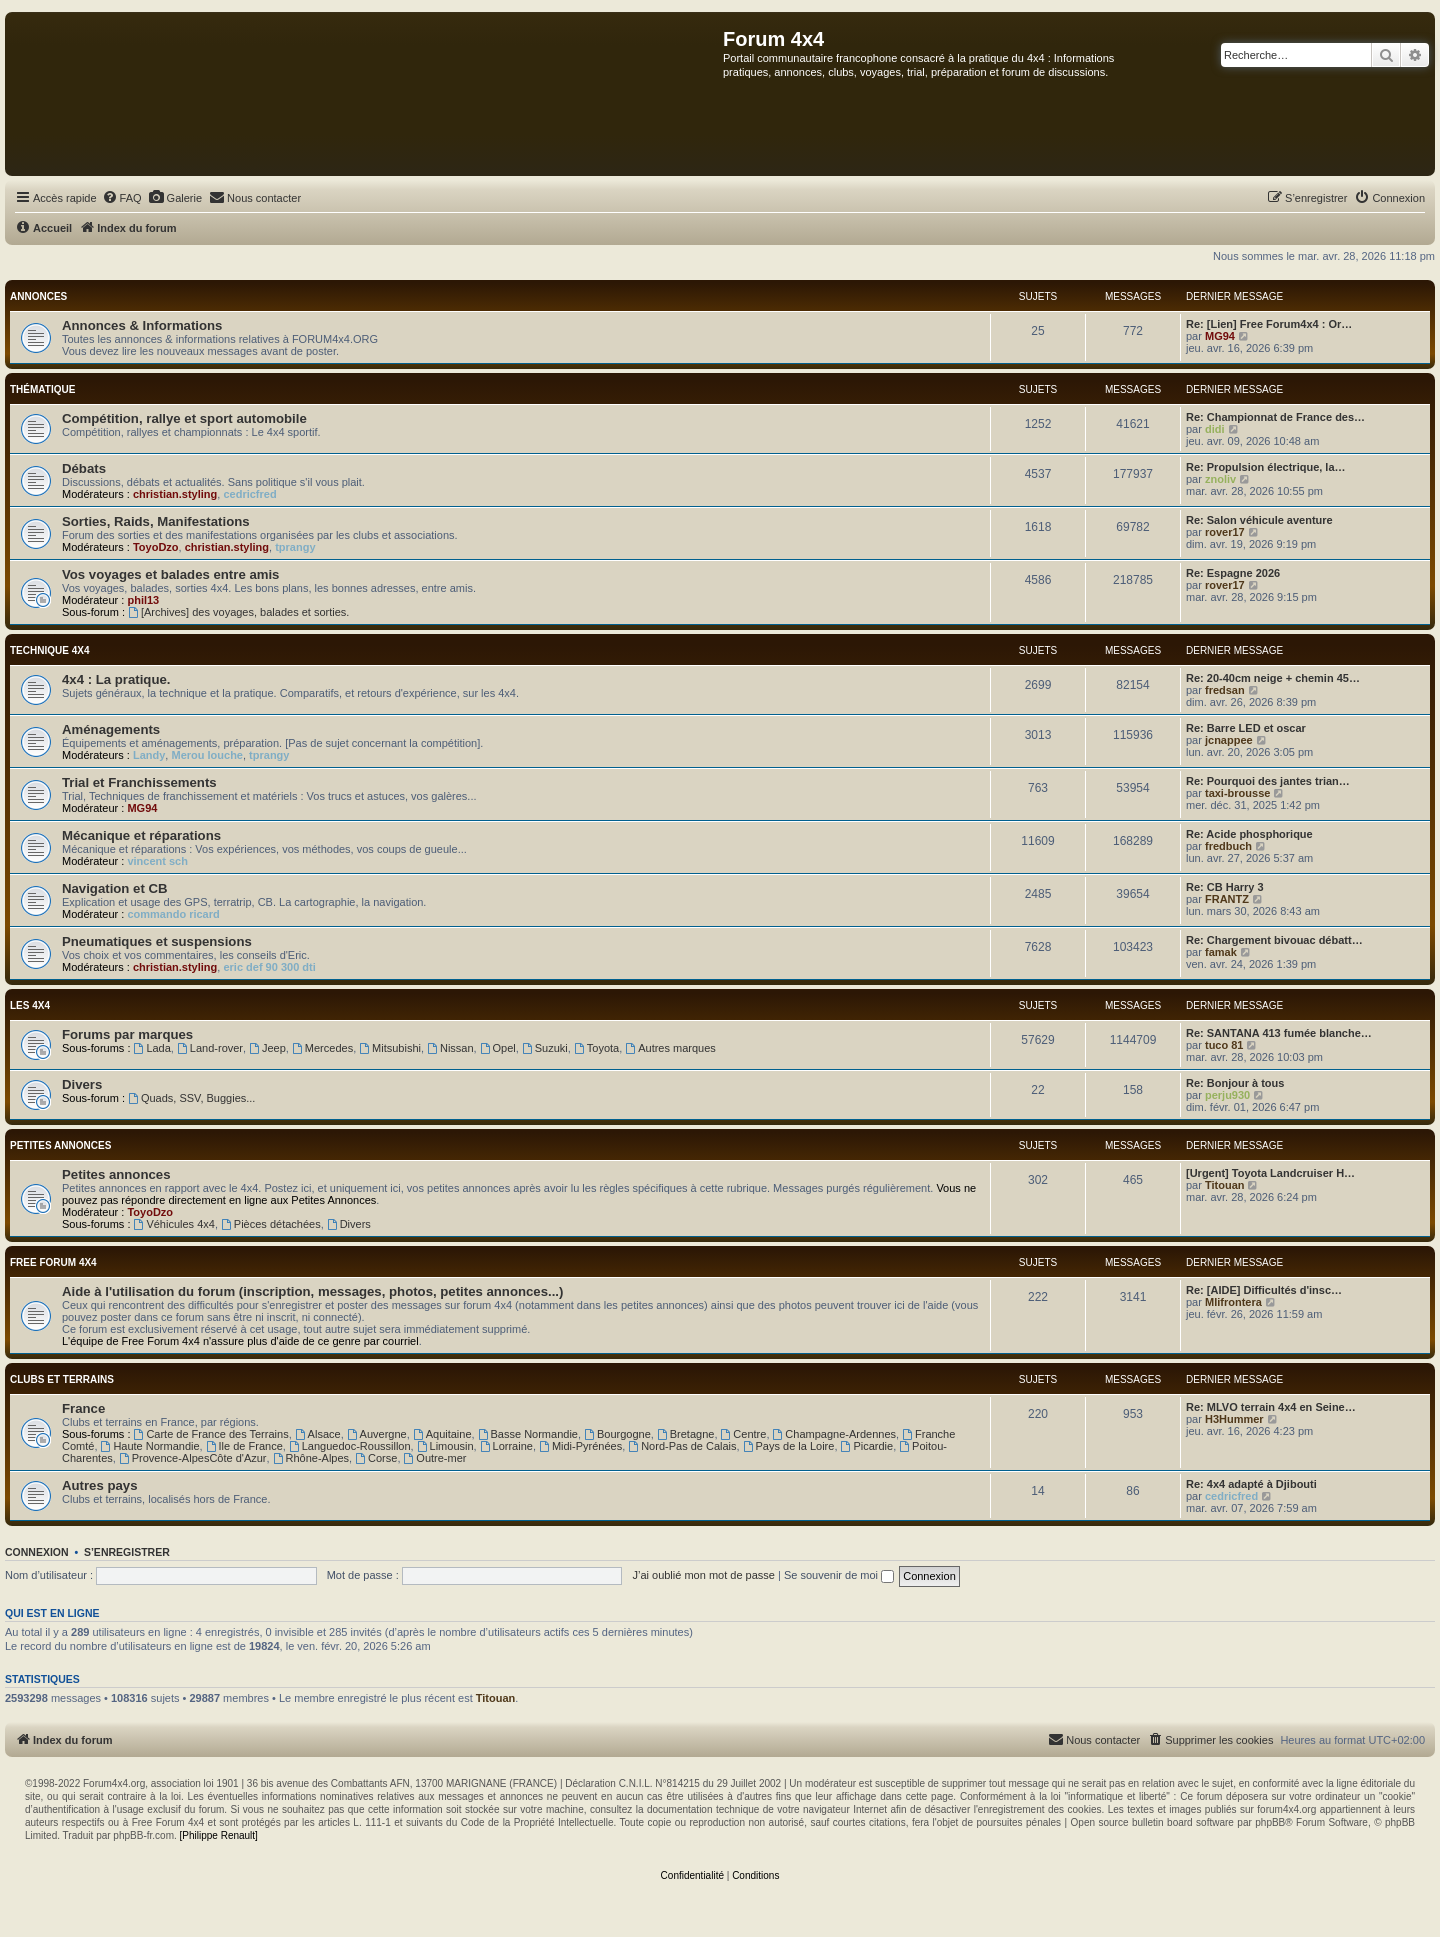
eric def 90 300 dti (269, 967)
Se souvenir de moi (839, 1575)
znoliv (1220, 479)
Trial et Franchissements (139, 782)
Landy (149, 755)
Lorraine (506, 1446)
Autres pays (100, 1485)
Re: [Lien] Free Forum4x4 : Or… (1269, 324)
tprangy (295, 547)
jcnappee (1229, 740)
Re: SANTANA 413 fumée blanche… (1279, 1033)
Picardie (867, 1446)
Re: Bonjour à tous (1235, 1083)
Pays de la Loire (789, 1446)
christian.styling (175, 494)
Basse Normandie (528, 1434)
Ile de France (244, 1446)
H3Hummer (1234, 1419)
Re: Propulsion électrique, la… (1266, 467)
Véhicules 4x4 (174, 1224)
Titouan (1225, 1185)
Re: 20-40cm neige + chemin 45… (1273, 678)
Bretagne (686, 1434)
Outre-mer (435, 1458)
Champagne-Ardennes (835, 1434)
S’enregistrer (127, 1552)
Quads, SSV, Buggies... (191, 1098)
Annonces (38, 296)
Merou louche (207, 755)
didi (1215, 429)
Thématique (42, 389)
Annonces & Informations (142, 325)
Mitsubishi (390, 1048)
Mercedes (322, 1048)
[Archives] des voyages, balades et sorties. (238, 612)
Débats (84, 468)
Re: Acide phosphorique (1249, 834)
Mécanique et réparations (141, 835)
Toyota (596, 1048)
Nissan (450, 1048)
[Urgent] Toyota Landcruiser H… (1270, 1173)
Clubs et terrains (62, 1379)
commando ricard (173, 914)
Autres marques (670, 1048)
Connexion (37, 1552)
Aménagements (111, 729)
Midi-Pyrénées (580, 1446)
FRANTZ (1227, 899)
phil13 (143, 600)
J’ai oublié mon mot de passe (703, 1575)
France (83, 1408)
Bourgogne (617, 1434)
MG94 (1220, 336)
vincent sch (157, 861)
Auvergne (377, 1434)
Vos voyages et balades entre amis (170, 574)
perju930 (1227, 1095)
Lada (152, 1048)
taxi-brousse (1237, 793)
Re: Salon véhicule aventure (1259, 520)
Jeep (267, 1048)
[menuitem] (122, 198)
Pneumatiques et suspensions (157, 941)
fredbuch (1228, 846)
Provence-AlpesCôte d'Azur (193, 1458)
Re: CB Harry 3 (1225, 887)
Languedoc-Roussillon (350, 1446)
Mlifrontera (1233, 1302)
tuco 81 (1224, 1045)
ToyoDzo (156, 547)
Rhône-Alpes (311, 1458)
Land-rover (210, 1048)
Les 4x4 (30, 1005)
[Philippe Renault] (219, 1835)
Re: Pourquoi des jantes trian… (1268, 781)
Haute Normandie (150, 1446)
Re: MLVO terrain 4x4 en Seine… (1271, 1407)
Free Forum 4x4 (53, 1262)
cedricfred (249, 494)
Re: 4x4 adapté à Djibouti (1251, 1484)
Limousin (445, 1446)
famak (1221, 952)
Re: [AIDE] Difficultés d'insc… (1264, 1290)
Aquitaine (442, 1434)
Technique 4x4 (49, 650)
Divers (82, 1084)
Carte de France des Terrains (211, 1434)
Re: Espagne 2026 (1233, 573)
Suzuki (545, 1048)
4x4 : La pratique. (116, 679)
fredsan (1225, 690)
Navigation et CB (115, 888)
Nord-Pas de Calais (682, 1446)
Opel (498, 1048)
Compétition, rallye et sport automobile (184, 418)
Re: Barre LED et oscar (1246, 728)
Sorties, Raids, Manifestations (156, 521)
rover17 (1225, 532)
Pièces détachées (271, 1224)
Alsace (318, 1434)
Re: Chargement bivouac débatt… (1274, 940)
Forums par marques (127, 1034)
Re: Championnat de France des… (1275, 417)
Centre (744, 1434)
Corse (376, 1458)
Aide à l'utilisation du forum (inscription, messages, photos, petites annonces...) (312, 1291)
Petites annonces (60, 1145)
